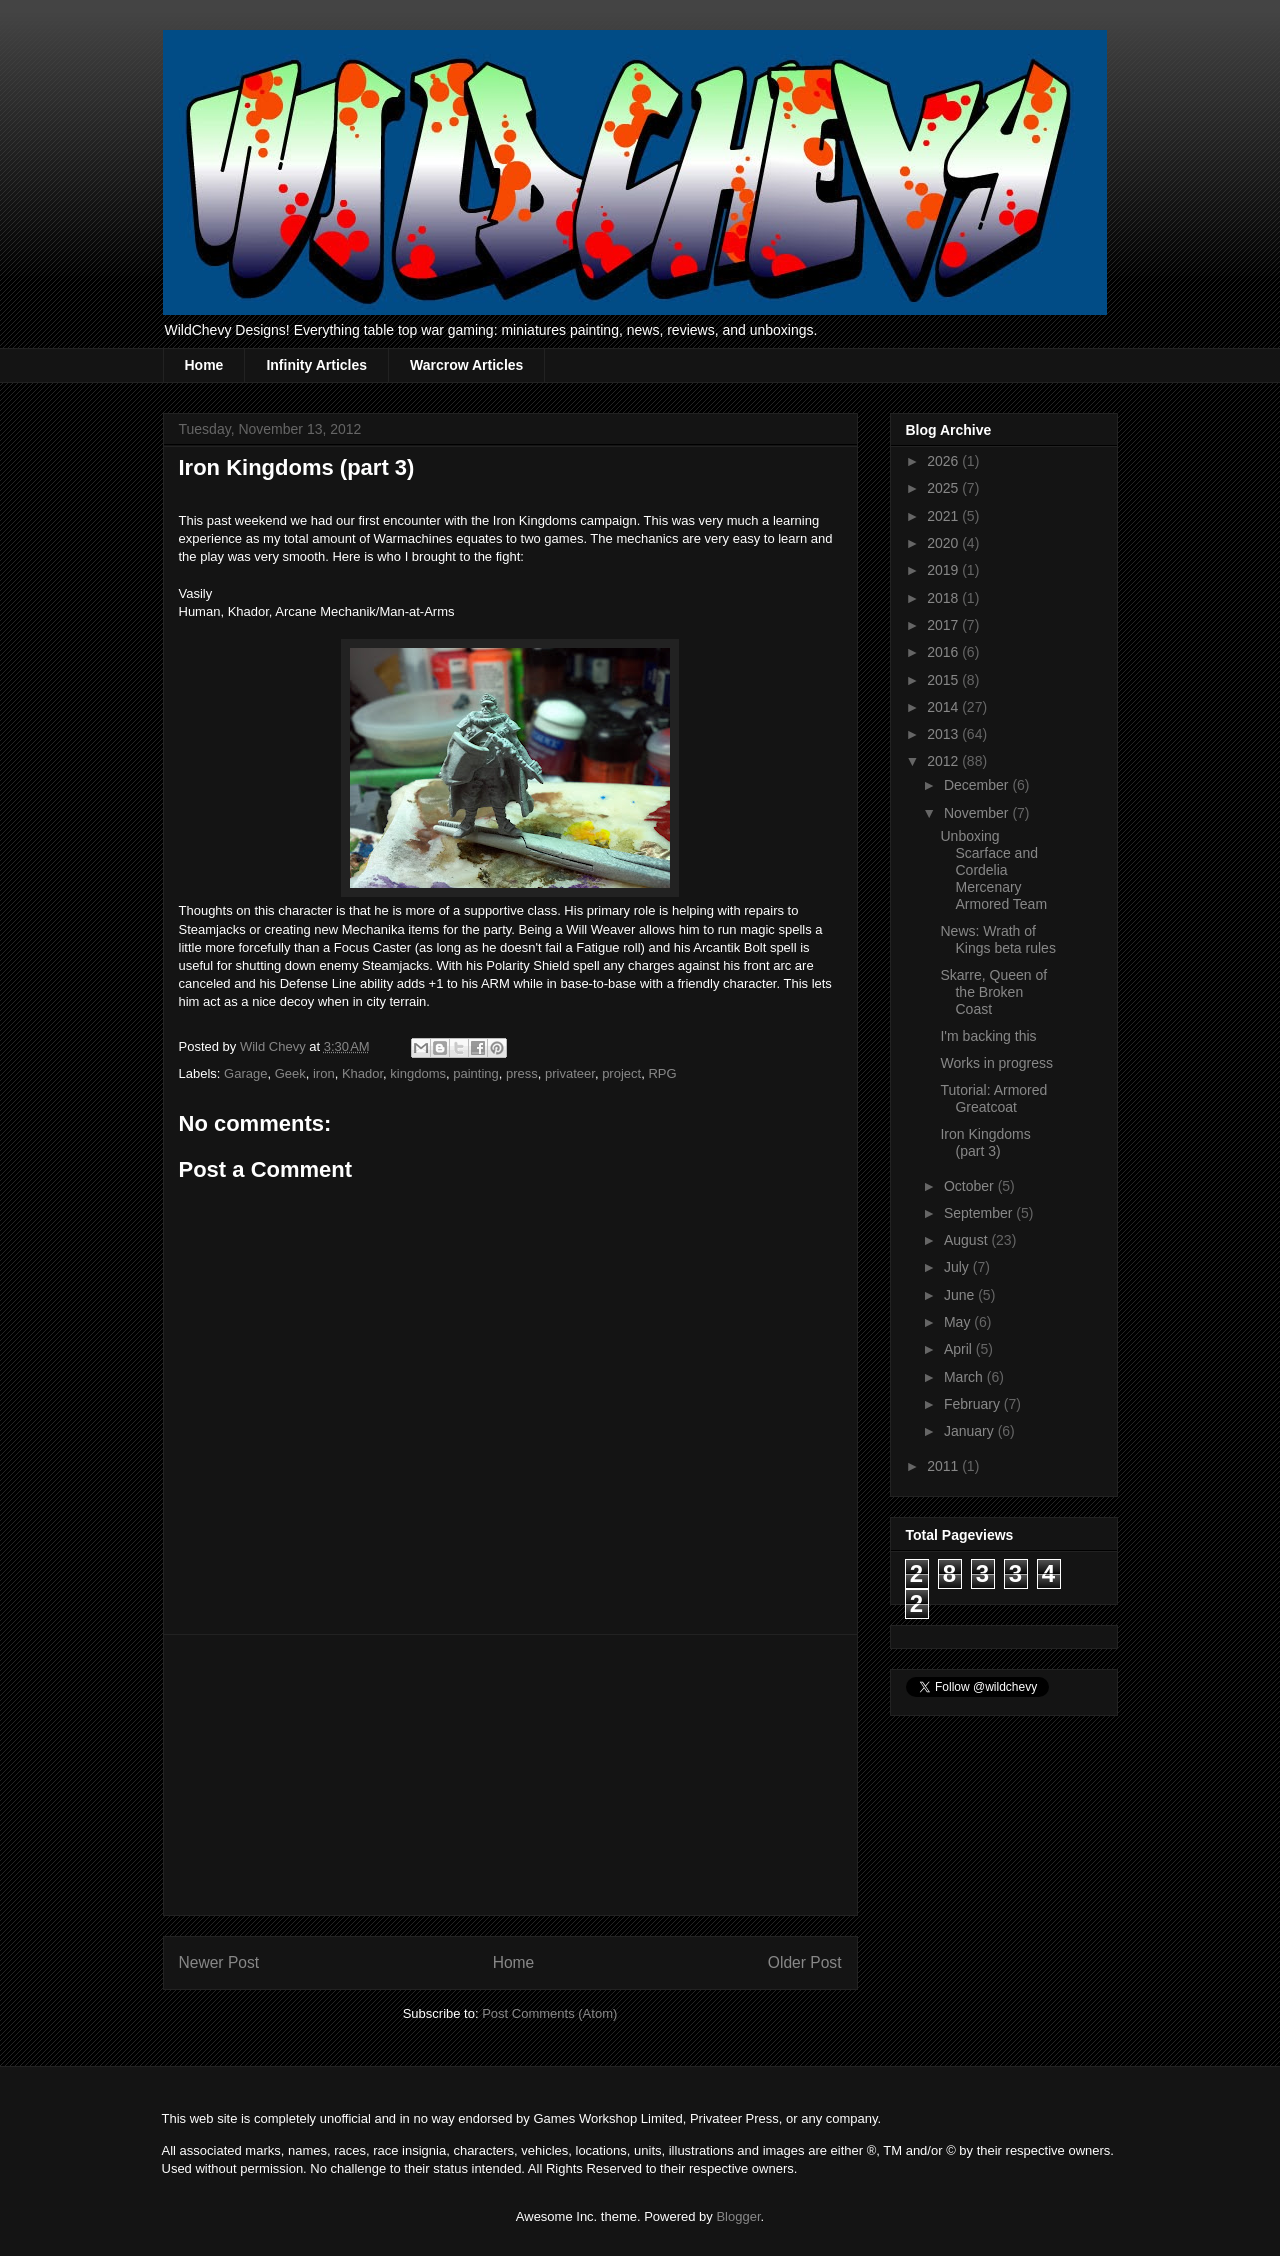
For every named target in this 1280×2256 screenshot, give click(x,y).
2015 (944, 680)
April (960, 1349)
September (980, 1213)
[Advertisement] (510, 1775)
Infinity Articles (316, 365)
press (522, 1073)
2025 (944, 488)
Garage (245, 1073)
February (974, 1404)
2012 (944, 761)
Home (204, 365)
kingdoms (418, 1073)
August (967, 1240)
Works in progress (996, 1063)
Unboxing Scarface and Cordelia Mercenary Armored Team (993, 869)
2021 (944, 516)
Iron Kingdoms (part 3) (985, 1142)
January (971, 1431)
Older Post (805, 1962)
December (978, 785)
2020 (944, 543)
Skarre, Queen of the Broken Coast (993, 992)
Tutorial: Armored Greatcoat (993, 1098)
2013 (944, 734)
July (958, 1267)
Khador (362, 1073)
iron (324, 1073)
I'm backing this (988, 1036)
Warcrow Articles (466, 365)
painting (476, 1073)
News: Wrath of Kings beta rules (997, 939)
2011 (944, 1466)
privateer (570, 1073)
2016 (944, 652)
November (978, 813)
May (959, 1322)
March (965, 1377)
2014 (944, 707)
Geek (290, 1073)
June (961, 1295)
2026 (944, 461)
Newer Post (219, 1962)
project (621, 1073)
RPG (662, 1073)
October (971, 1186)
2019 (944, 570)
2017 (944, 625)
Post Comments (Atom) (549, 2013)
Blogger (738, 2216)
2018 (944, 598)
